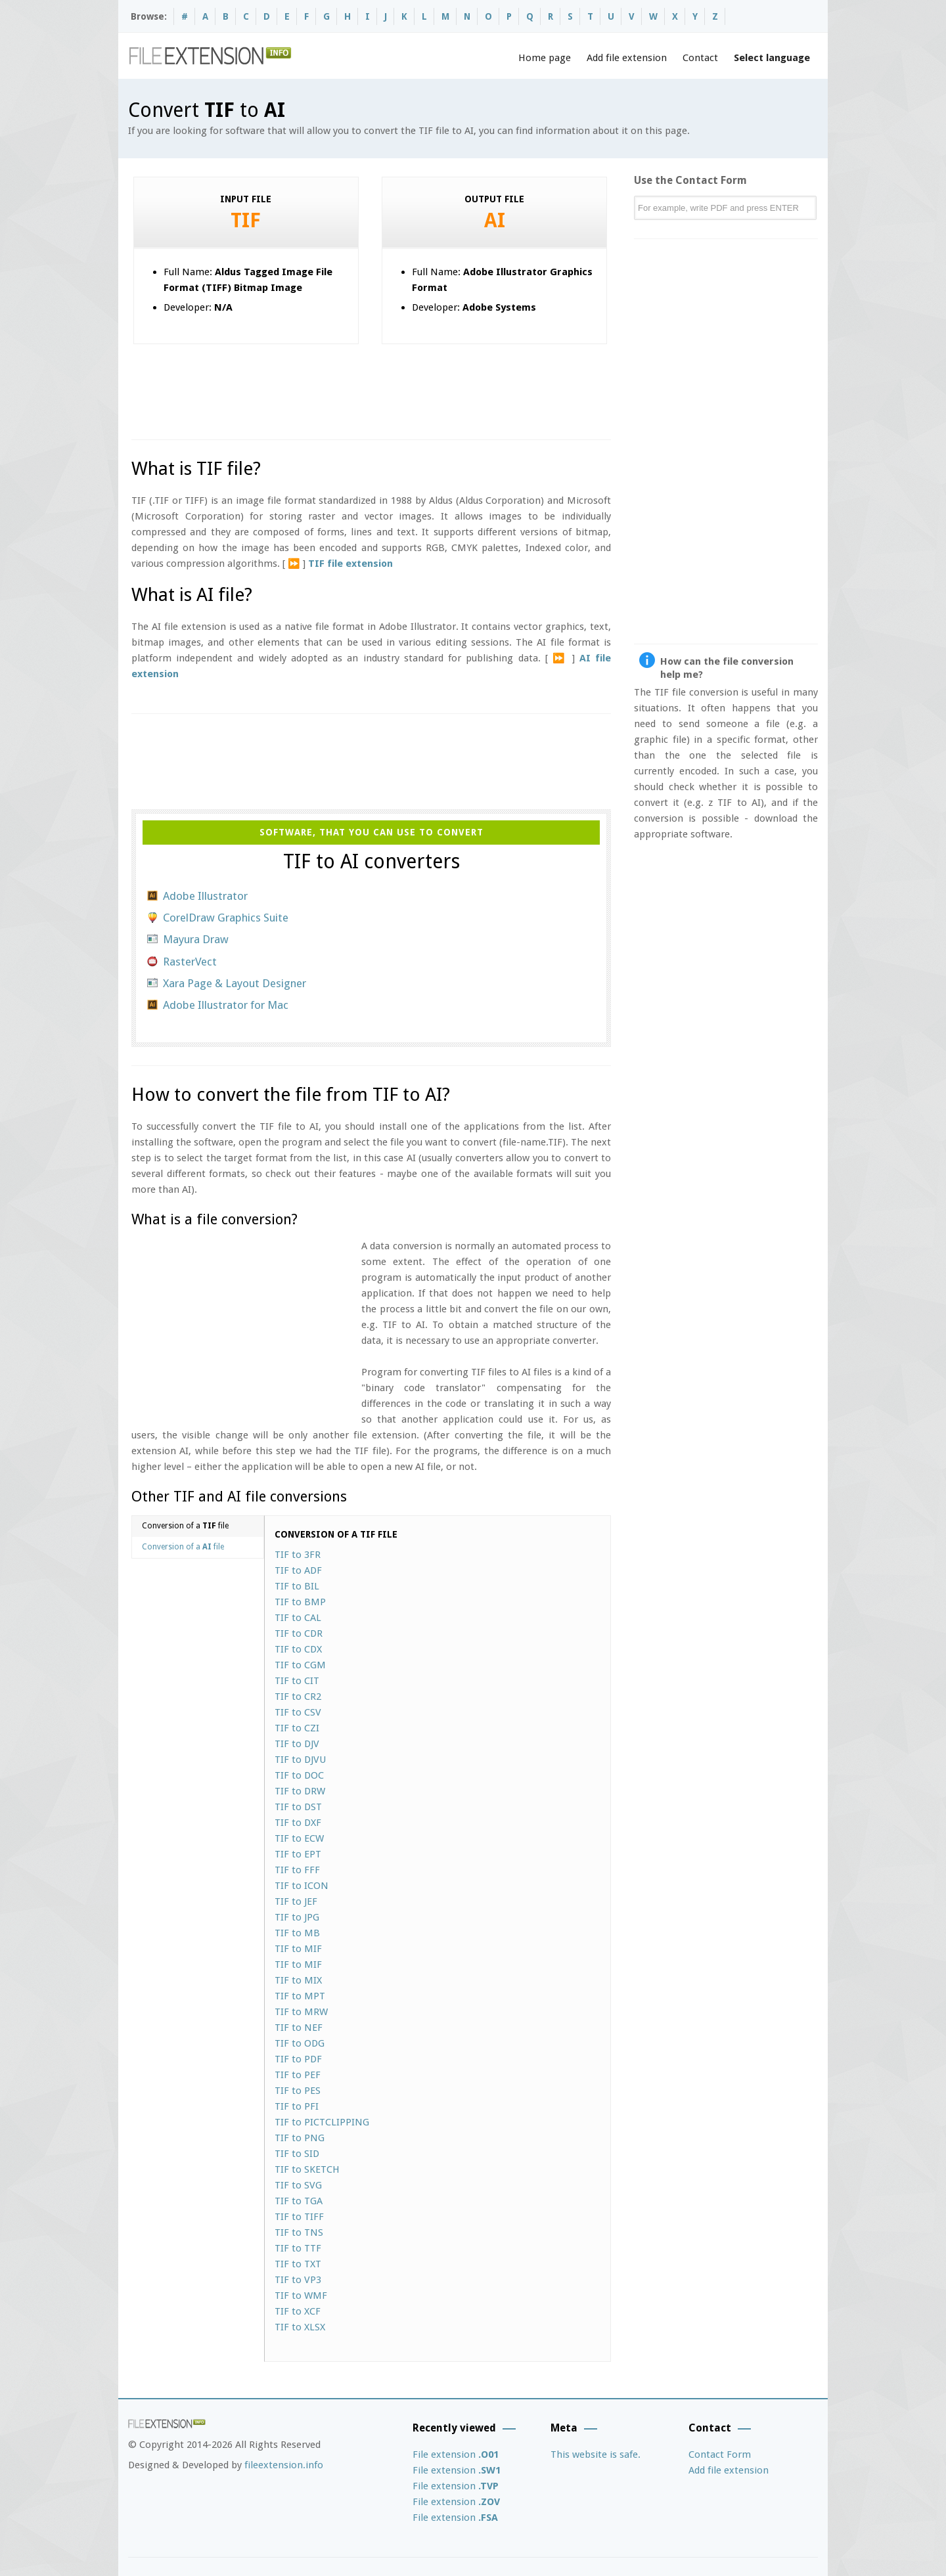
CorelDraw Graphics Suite (225, 917)
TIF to (298, 1555)
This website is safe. (596, 2454)
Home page (544, 58)
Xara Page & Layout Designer (234, 983)
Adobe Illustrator (205, 895)
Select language (772, 58)
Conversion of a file (185, 1525)
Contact (700, 58)
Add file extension (627, 58)
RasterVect (190, 961)
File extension (456, 2454)
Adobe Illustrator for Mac (225, 1004)
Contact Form (719, 2454)
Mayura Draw (196, 939)
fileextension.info (283, 2465)
